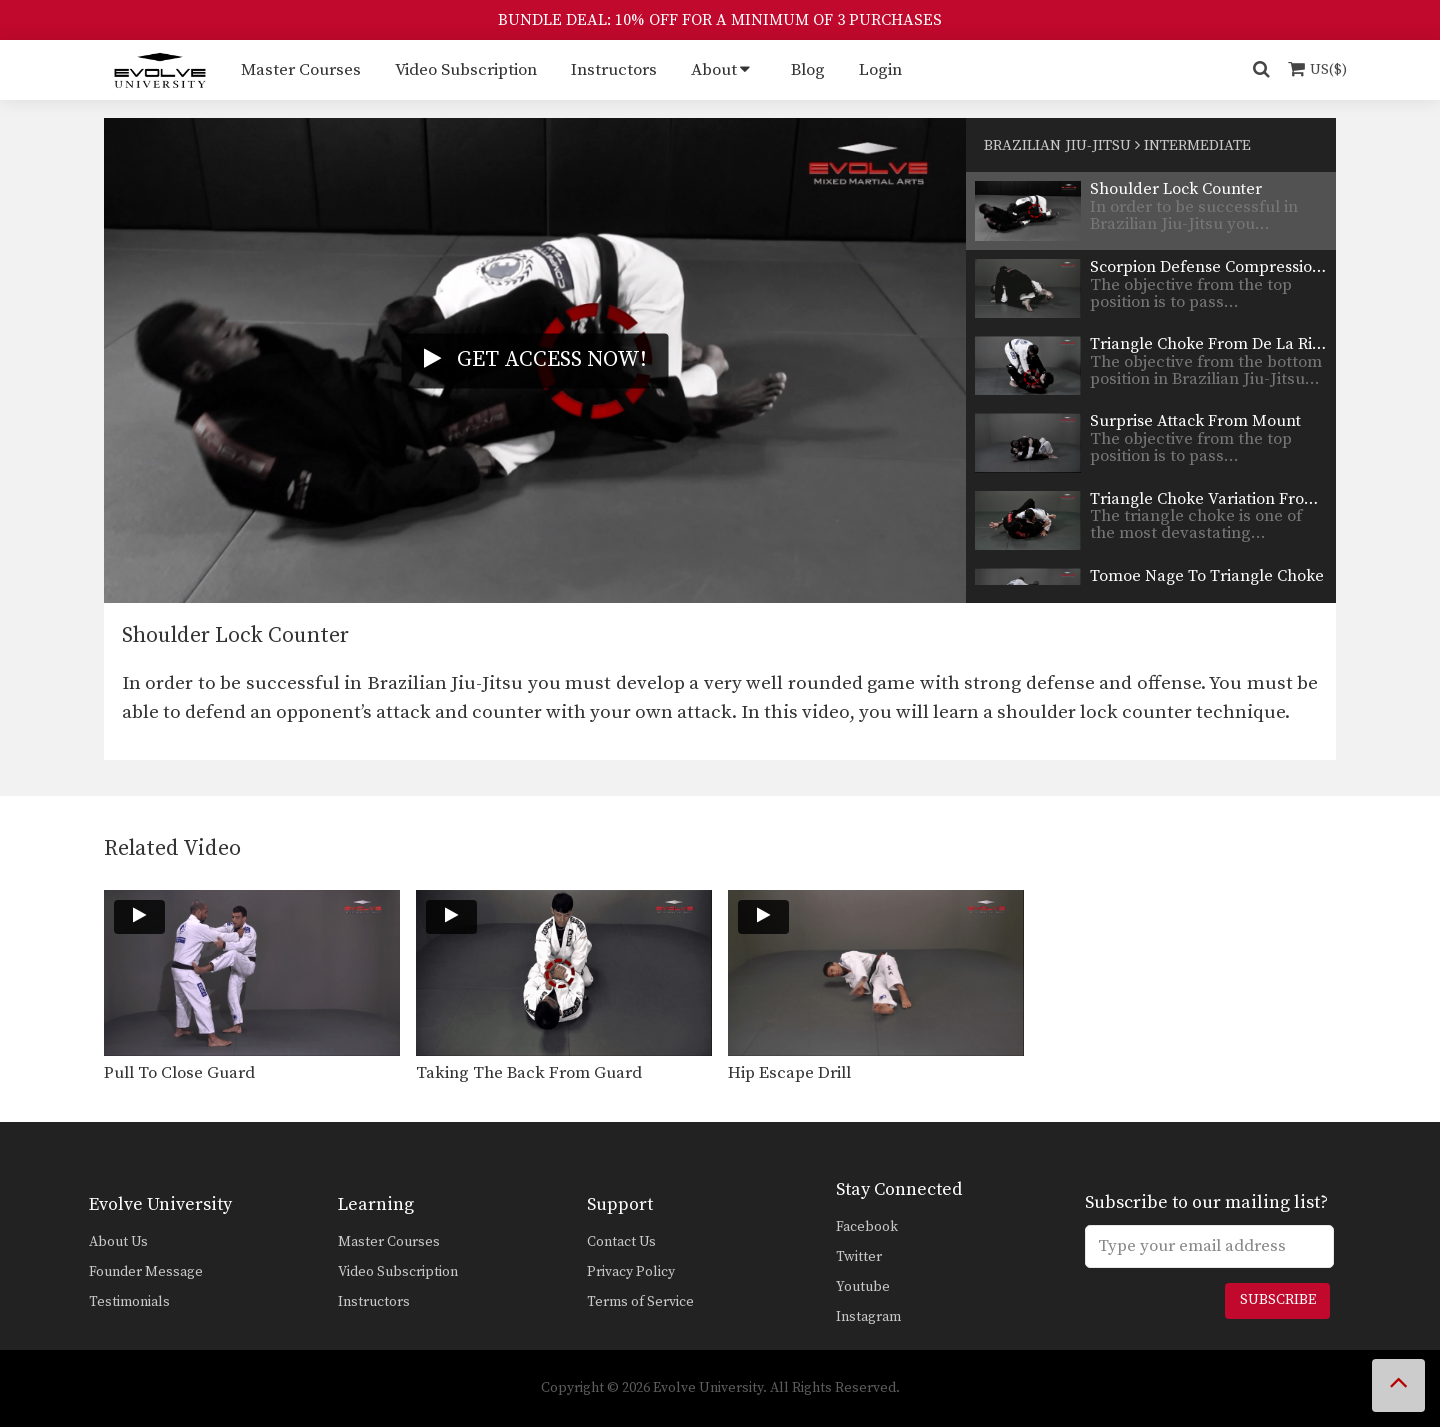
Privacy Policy (631, 1272)
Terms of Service (640, 1302)
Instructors (614, 70)
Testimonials (129, 1302)
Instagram (868, 1317)
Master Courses (301, 70)
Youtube (863, 1287)
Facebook (867, 1227)
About (714, 70)
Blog (808, 70)
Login (880, 70)
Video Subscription (466, 70)
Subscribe (1278, 1300)
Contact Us (621, 1242)
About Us (118, 1242)
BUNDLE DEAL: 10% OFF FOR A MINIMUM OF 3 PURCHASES (720, 20)
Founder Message (146, 1272)
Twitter (859, 1257)
